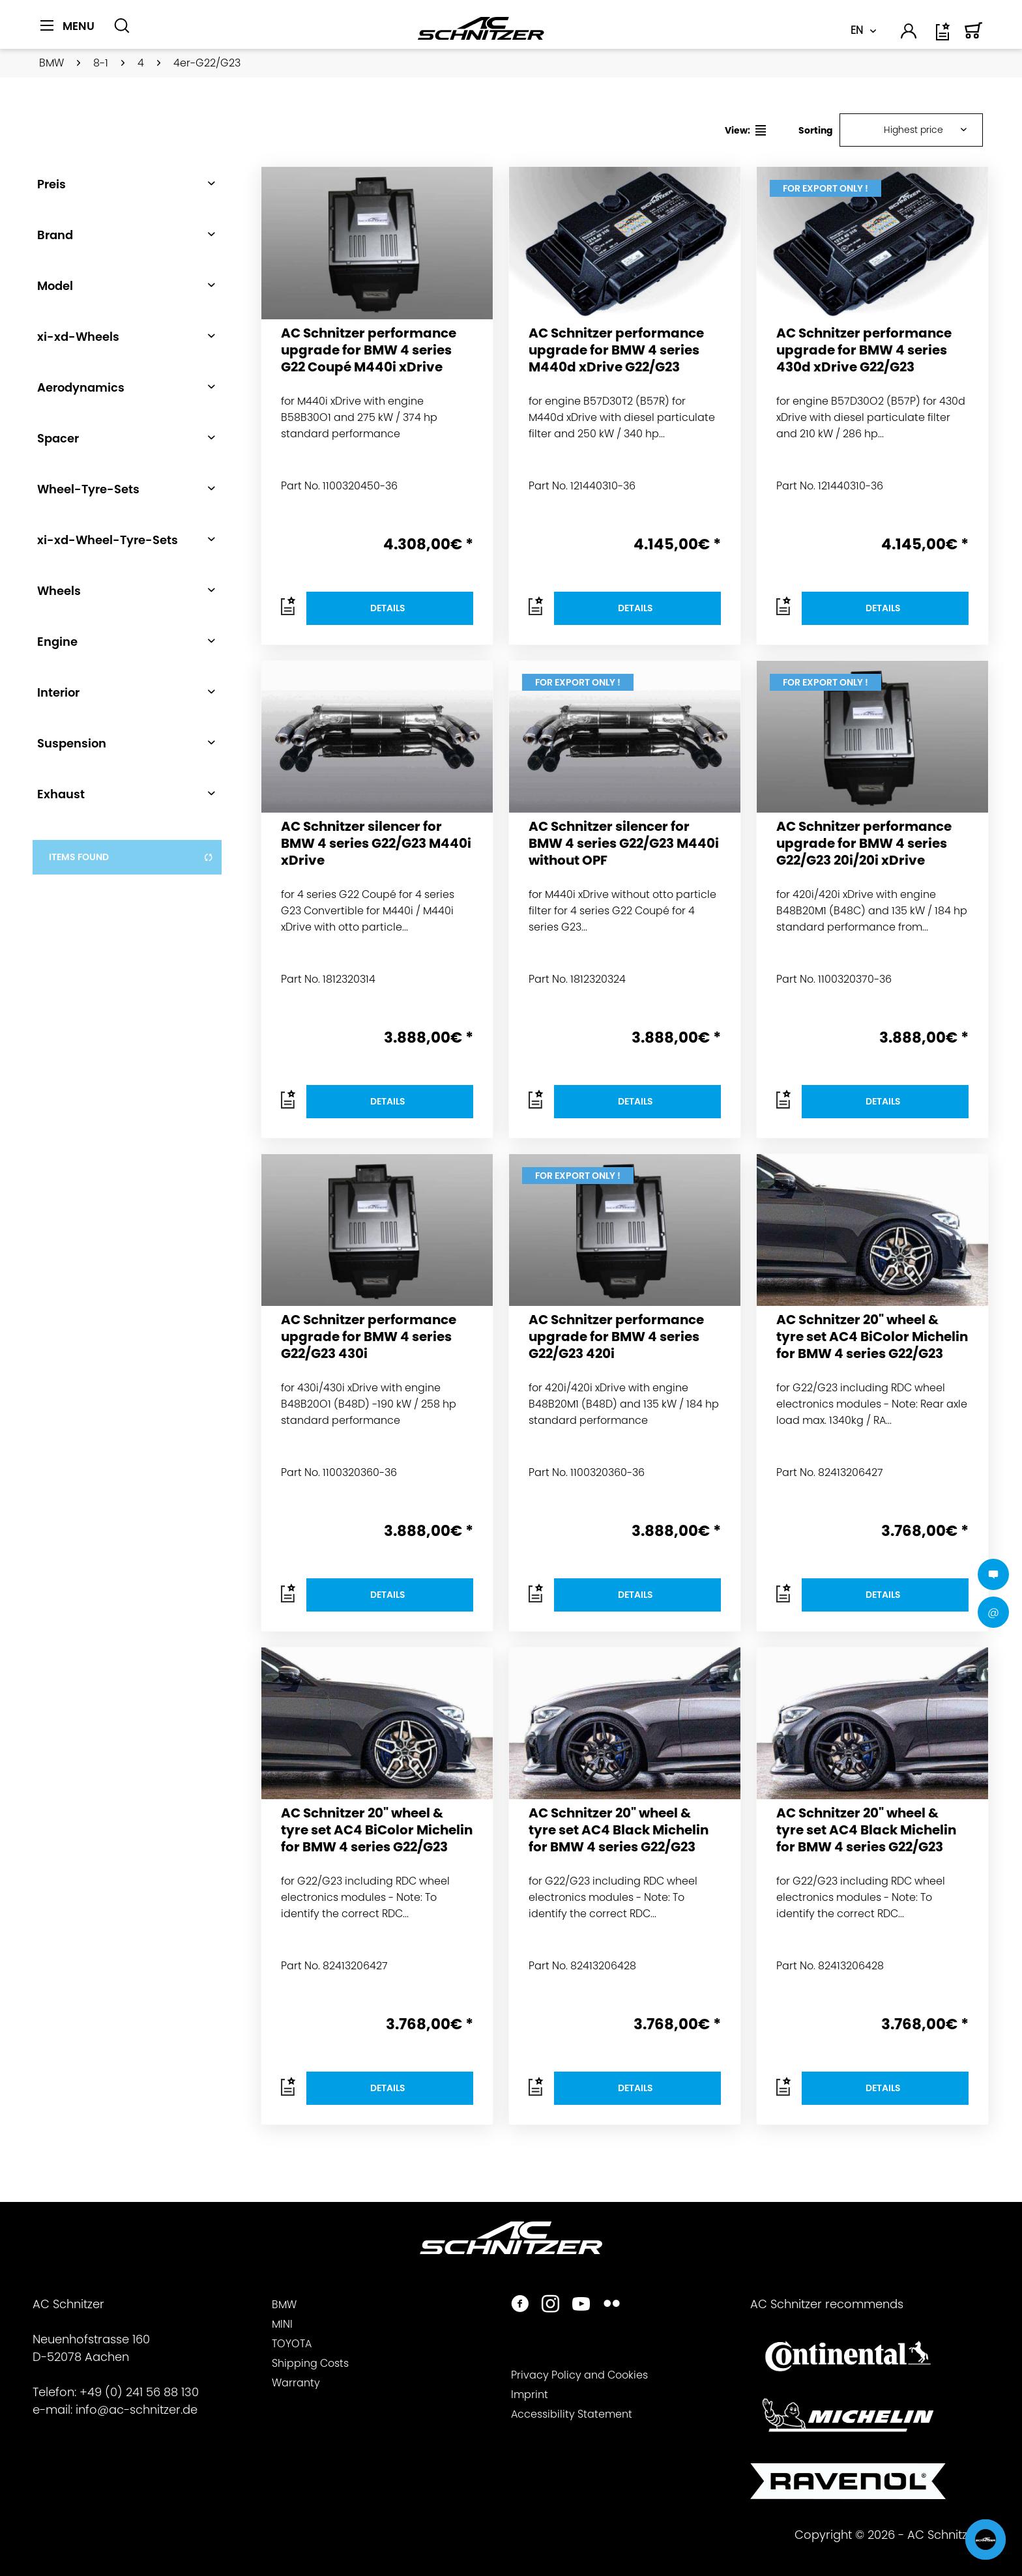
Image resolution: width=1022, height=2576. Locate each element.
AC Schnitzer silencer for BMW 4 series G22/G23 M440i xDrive (376, 843)
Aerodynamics (80, 387)
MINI (282, 2324)
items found (131, 856)
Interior (58, 692)
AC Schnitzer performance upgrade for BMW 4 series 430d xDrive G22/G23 (864, 350)
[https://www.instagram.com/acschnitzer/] (550, 2305)
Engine (57, 641)
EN (857, 30)
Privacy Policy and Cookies (579, 2374)
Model (55, 286)
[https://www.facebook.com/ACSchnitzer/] (520, 2305)
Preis (51, 184)
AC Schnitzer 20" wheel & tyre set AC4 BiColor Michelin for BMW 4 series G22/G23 (872, 1337)
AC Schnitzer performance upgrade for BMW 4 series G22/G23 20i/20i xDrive (864, 843)
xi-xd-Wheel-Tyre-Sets (107, 540)
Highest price (913, 129)
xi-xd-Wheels (78, 336)
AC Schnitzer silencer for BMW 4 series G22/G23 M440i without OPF (624, 843)
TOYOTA (292, 2343)
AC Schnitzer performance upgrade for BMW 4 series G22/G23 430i (368, 1337)
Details (387, 608)
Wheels (59, 591)
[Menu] (67, 26)
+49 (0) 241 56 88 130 (139, 2392)
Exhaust (61, 794)
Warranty (296, 2382)
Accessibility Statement (571, 2414)
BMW (284, 2304)
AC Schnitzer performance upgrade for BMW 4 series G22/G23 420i (616, 1337)
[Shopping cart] (974, 36)
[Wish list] (944, 36)
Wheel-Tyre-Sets (88, 489)
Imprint (529, 2394)
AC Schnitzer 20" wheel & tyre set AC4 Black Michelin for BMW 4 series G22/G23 (618, 1830)
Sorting (815, 130)
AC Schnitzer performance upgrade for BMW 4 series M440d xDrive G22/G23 (616, 350)
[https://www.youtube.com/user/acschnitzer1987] (581, 2305)
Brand (55, 235)
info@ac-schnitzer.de (136, 2409)
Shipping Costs (310, 2363)
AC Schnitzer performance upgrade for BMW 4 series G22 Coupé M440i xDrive (368, 350)
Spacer (58, 438)
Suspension (71, 743)
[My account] (909, 33)
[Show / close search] (121, 26)
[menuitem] (72, 33)
